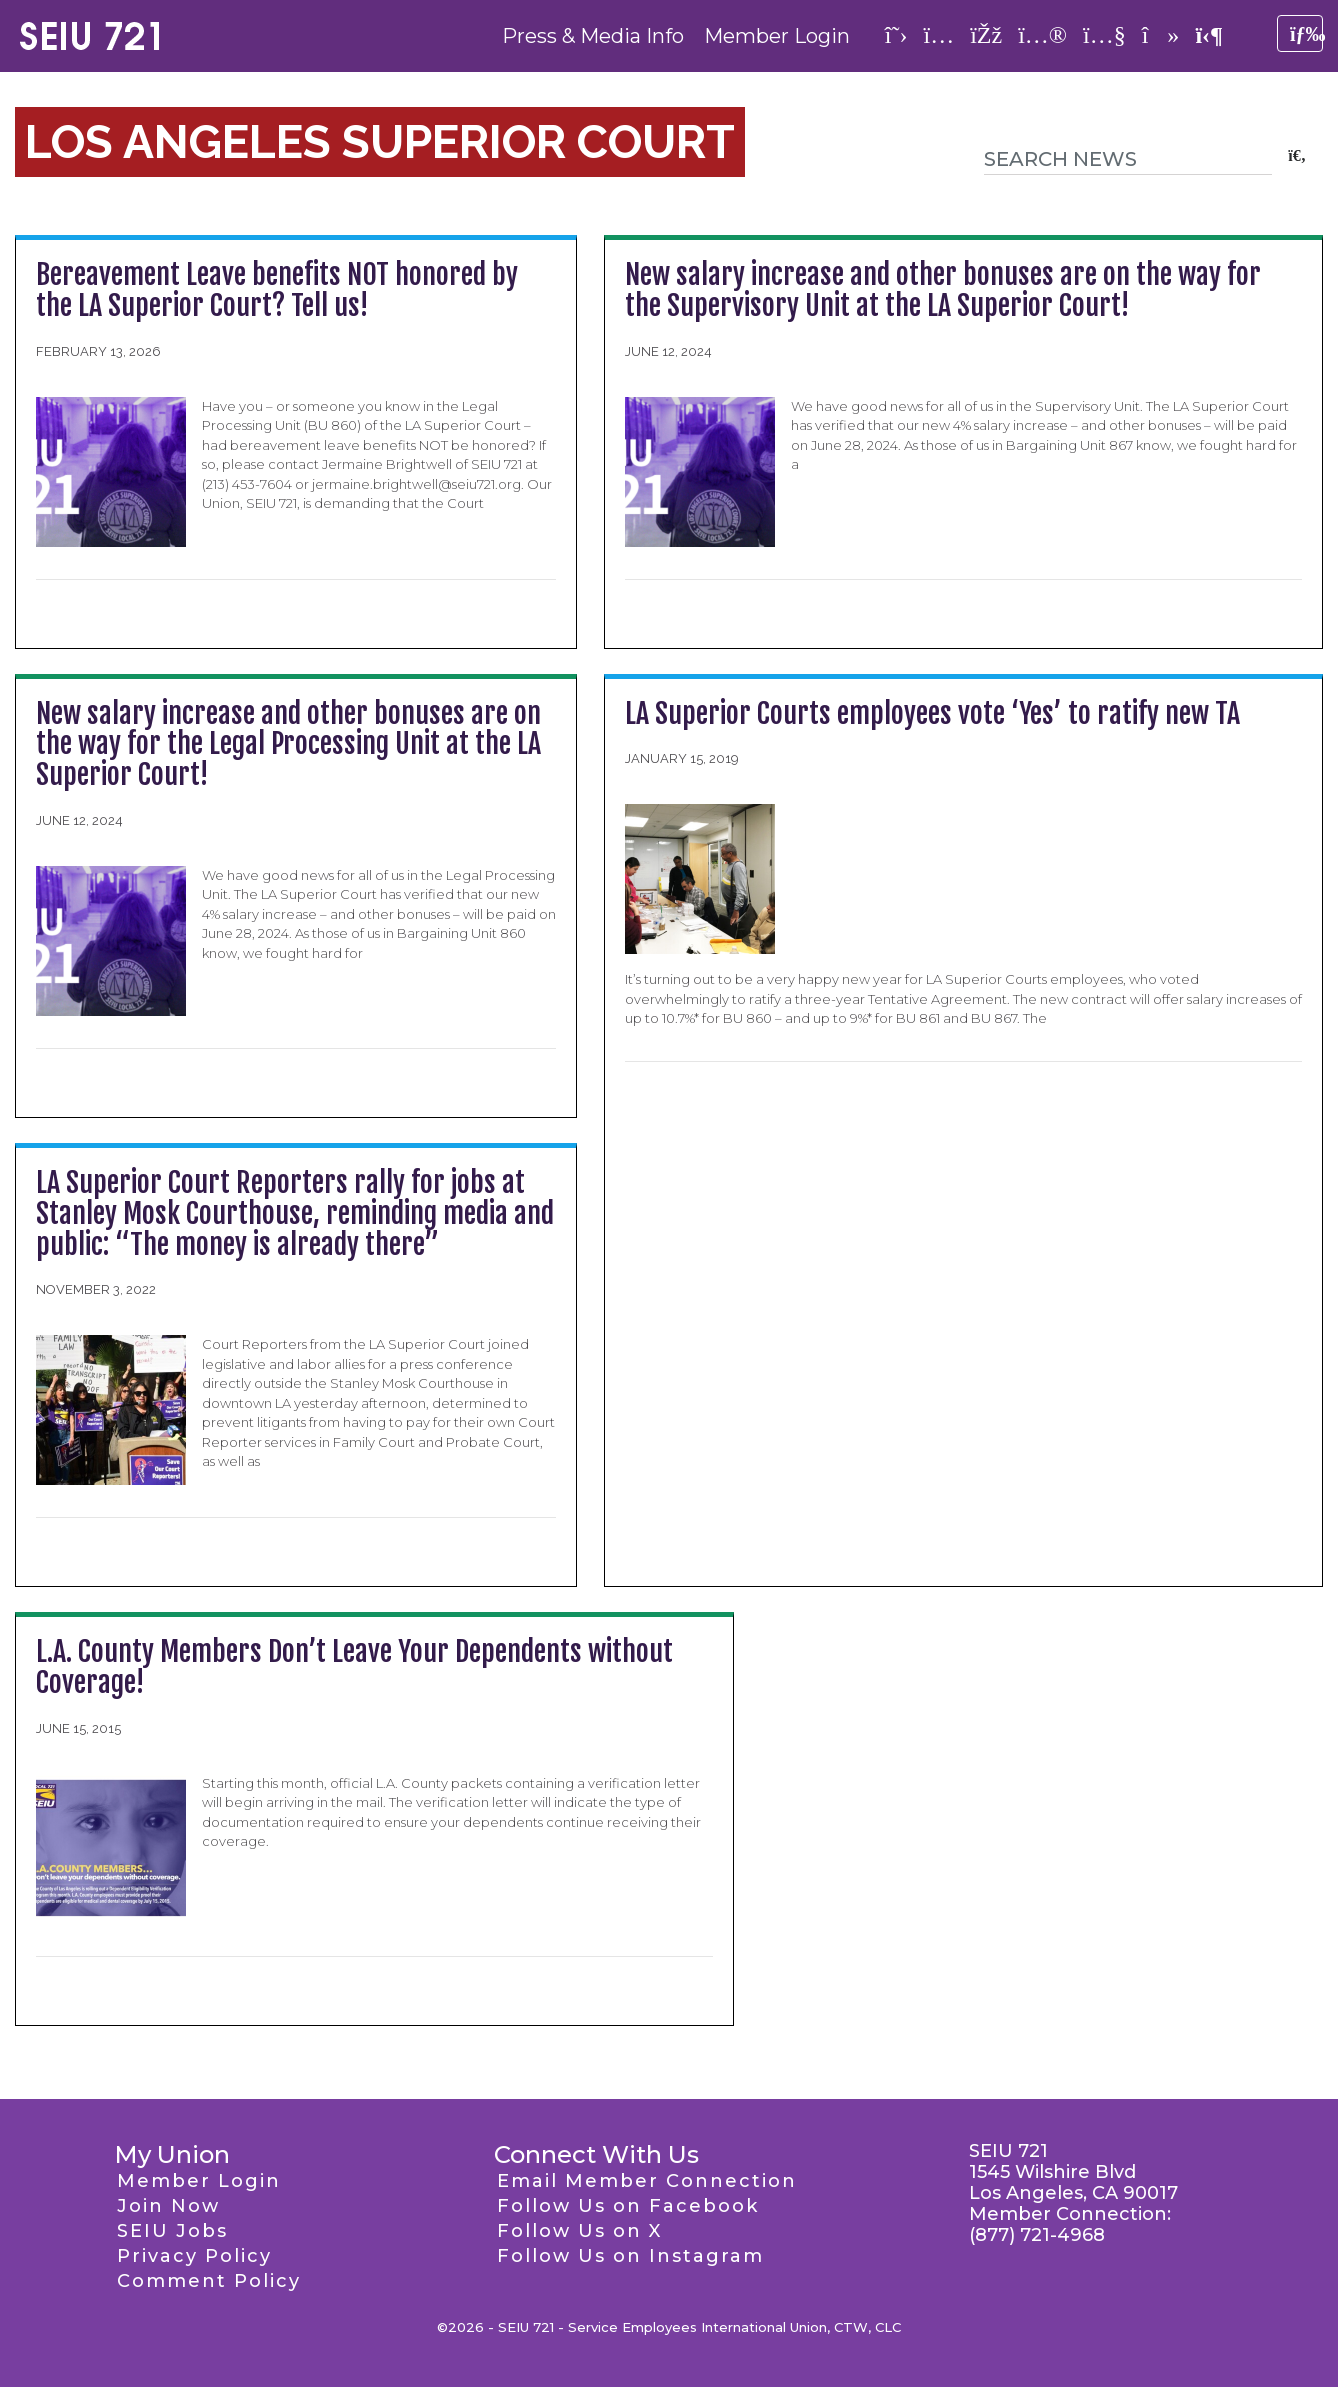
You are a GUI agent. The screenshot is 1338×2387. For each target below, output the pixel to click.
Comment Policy (209, 2281)
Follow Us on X (579, 2231)
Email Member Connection (647, 2181)
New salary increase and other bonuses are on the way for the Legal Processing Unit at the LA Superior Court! (288, 744)
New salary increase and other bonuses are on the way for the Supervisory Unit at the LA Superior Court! (943, 290)
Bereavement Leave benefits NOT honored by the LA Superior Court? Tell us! (277, 290)
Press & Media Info (593, 36)
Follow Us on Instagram (630, 2256)
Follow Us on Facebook (628, 2206)
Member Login (777, 36)
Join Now (168, 2206)
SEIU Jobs (172, 2231)
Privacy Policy (194, 2256)
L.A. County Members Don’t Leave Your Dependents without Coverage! (354, 1667)
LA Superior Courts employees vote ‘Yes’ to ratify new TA (932, 713)
